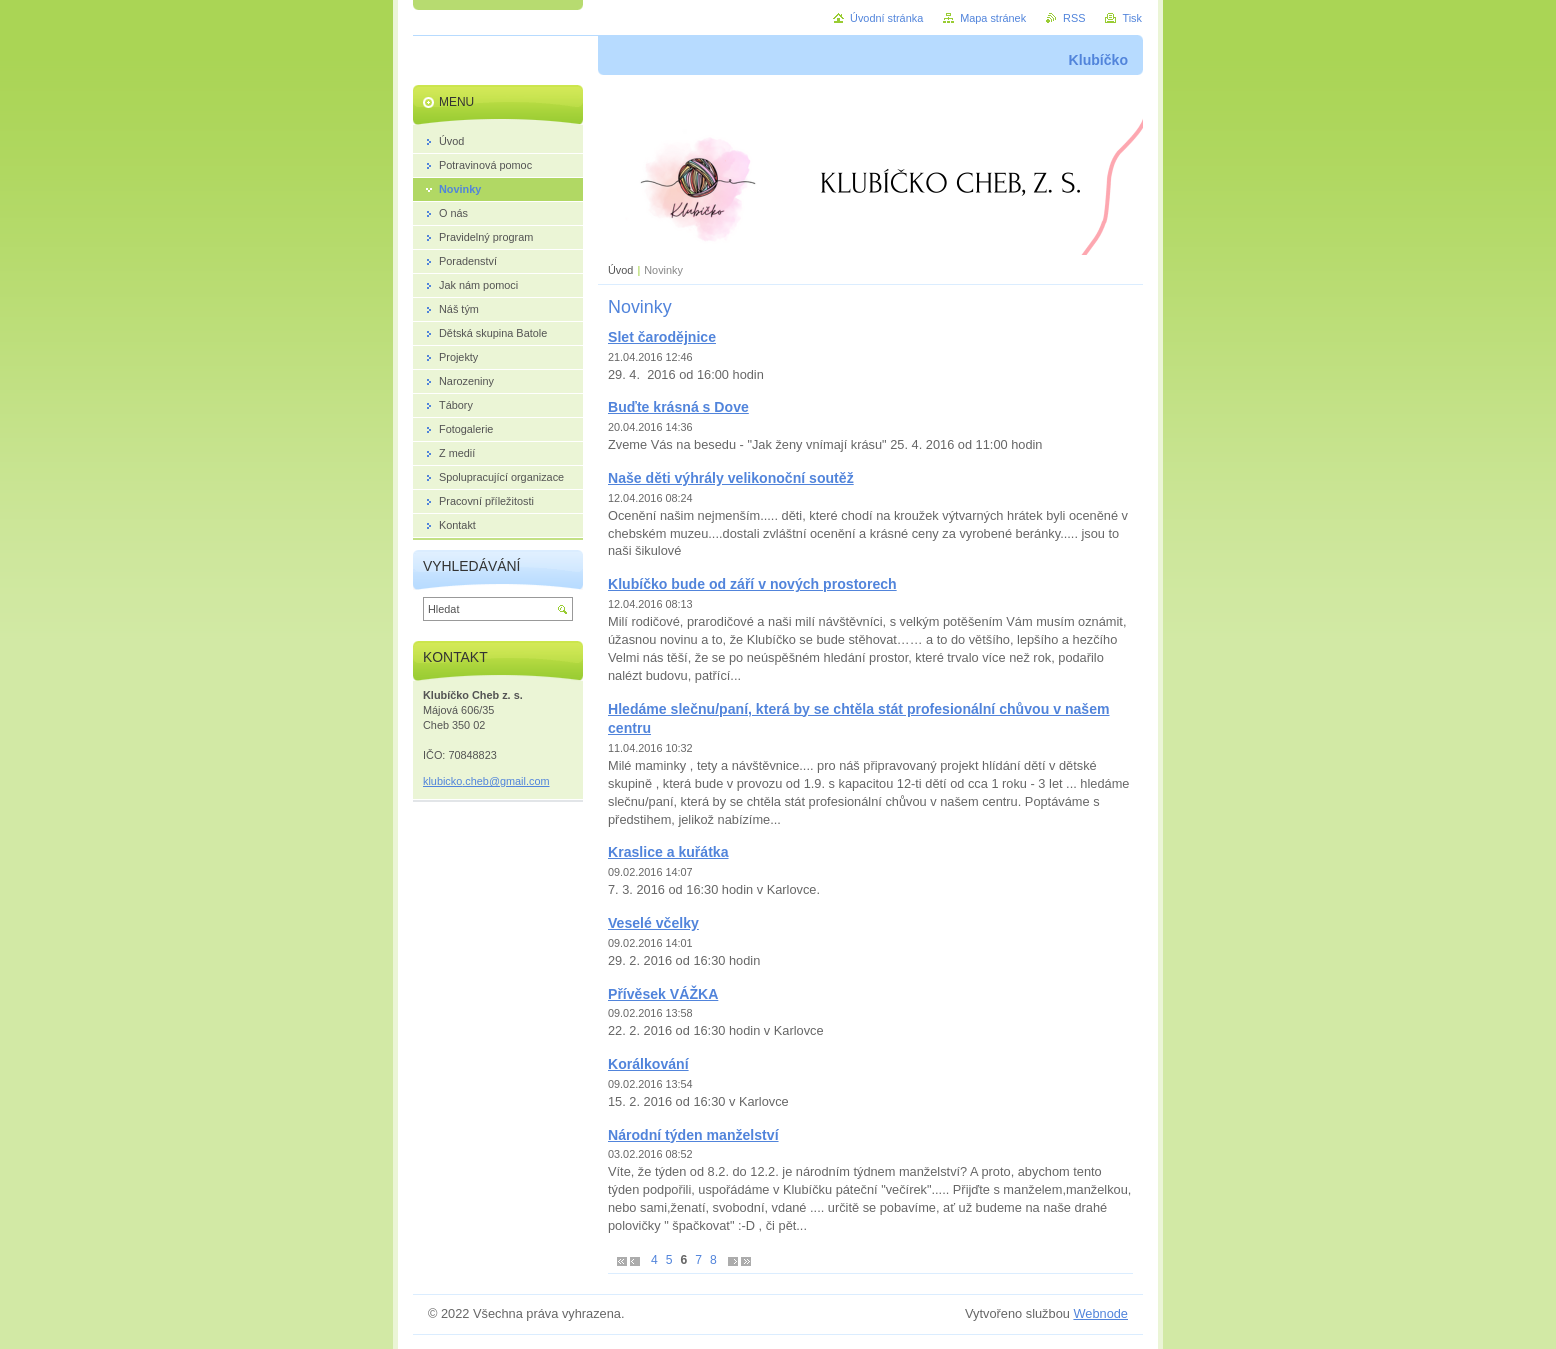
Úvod (620, 270)
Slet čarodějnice (662, 337)
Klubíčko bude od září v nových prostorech (752, 584)
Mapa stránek (993, 18)
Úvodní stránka (886, 18)
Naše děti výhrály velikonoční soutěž (731, 478)
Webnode (1100, 1313)
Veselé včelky (653, 923)
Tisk (1132, 18)
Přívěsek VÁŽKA (663, 994)
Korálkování (648, 1064)
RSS (1074, 18)
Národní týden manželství (693, 1135)
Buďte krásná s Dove (678, 407)
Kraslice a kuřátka (668, 852)
